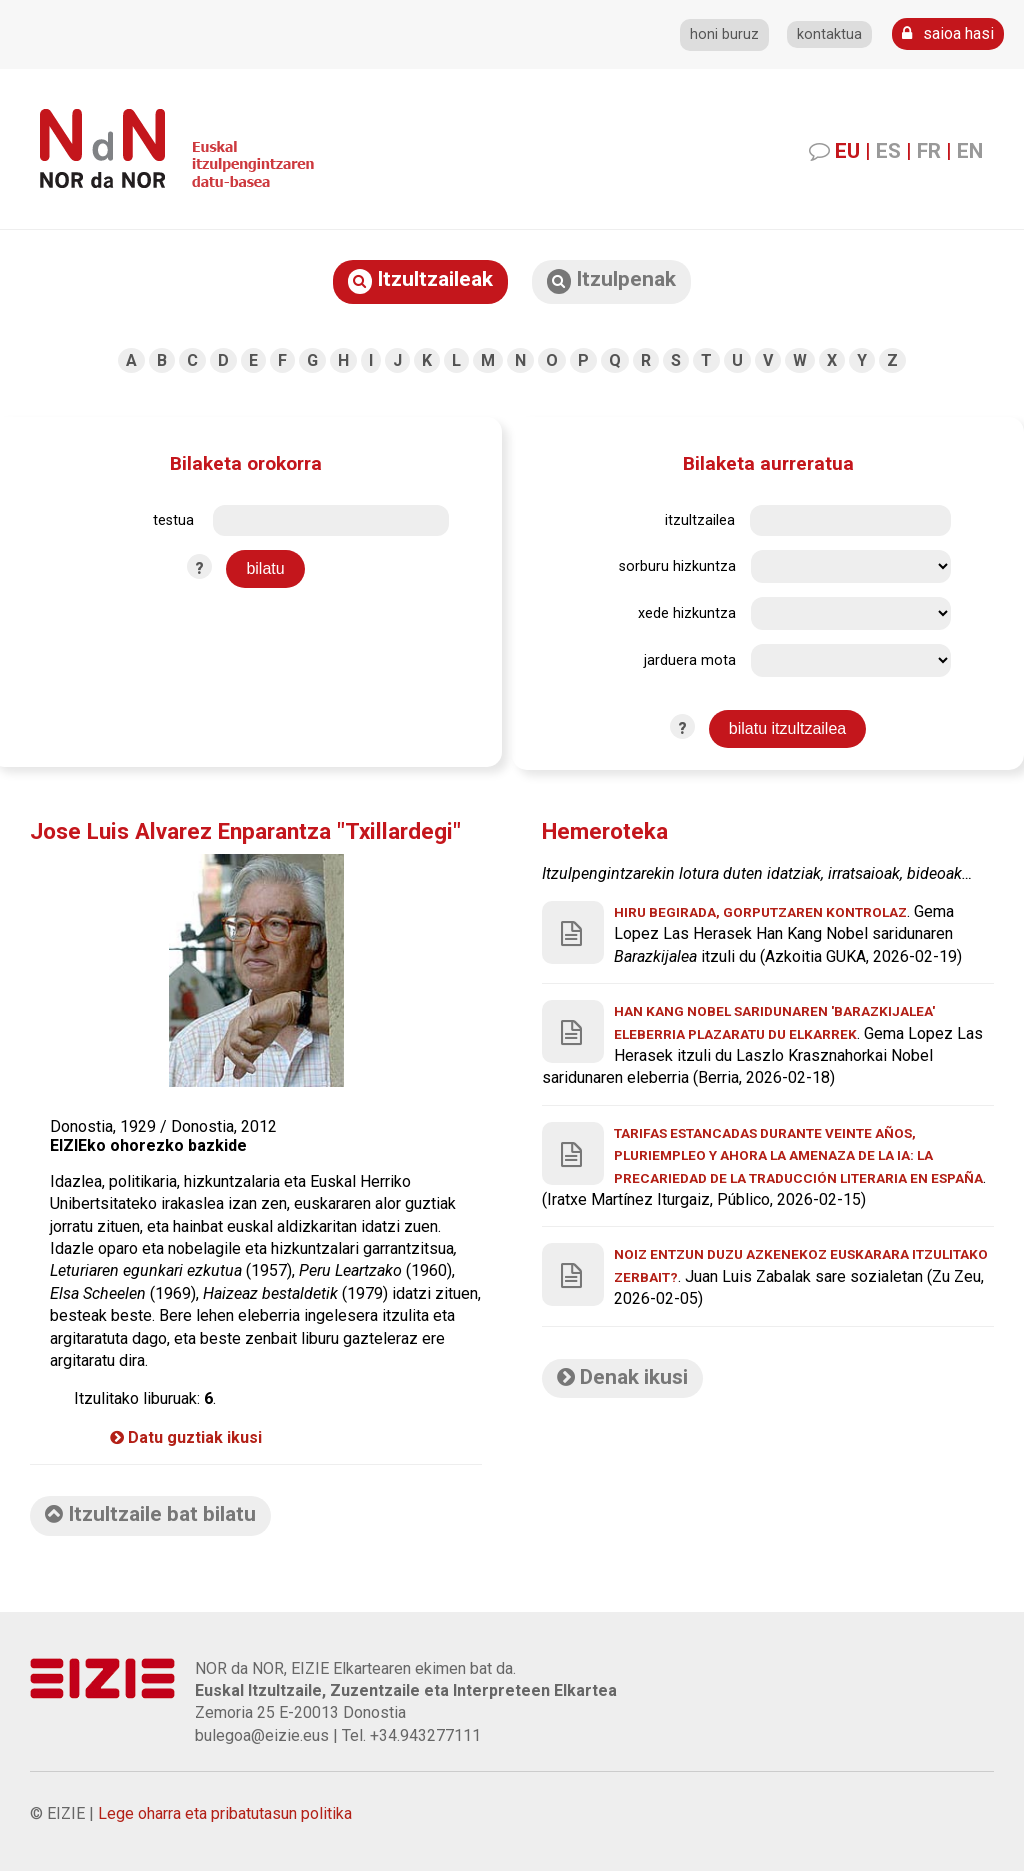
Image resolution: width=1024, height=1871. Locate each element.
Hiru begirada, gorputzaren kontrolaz (760, 912)
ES (888, 151)
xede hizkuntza (687, 613)
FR (929, 151)
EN (970, 151)
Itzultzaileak (420, 280)
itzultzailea (700, 520)
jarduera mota (690, 660)
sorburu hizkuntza (677, 566)
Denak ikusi (622, 1377)
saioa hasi (948, 33)
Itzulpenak (611, 280)
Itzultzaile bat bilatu (150, 1514)
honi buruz (724, 34)
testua (173, 520)
